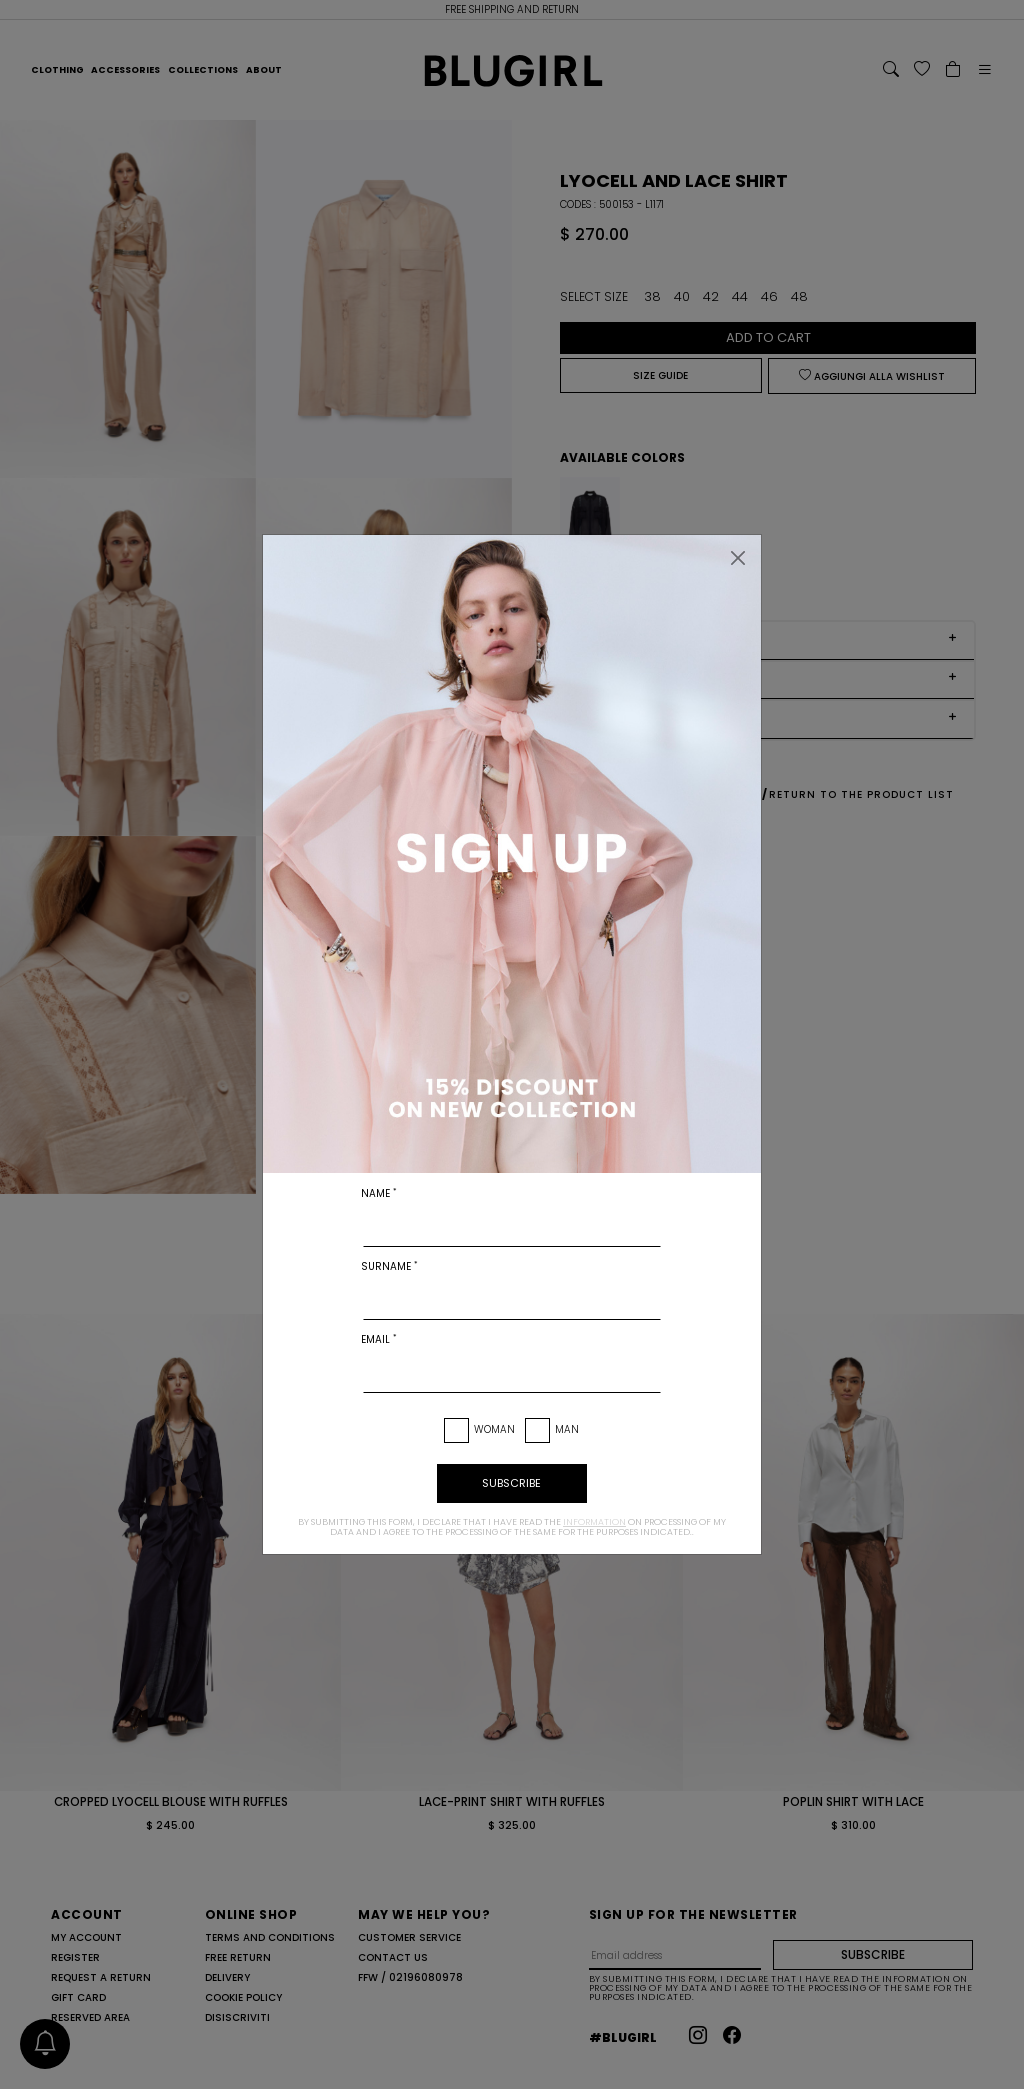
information (594, 1522)
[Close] (738, 558)
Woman (494, 1429)
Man (567, 1429)
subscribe (511, 1483)
